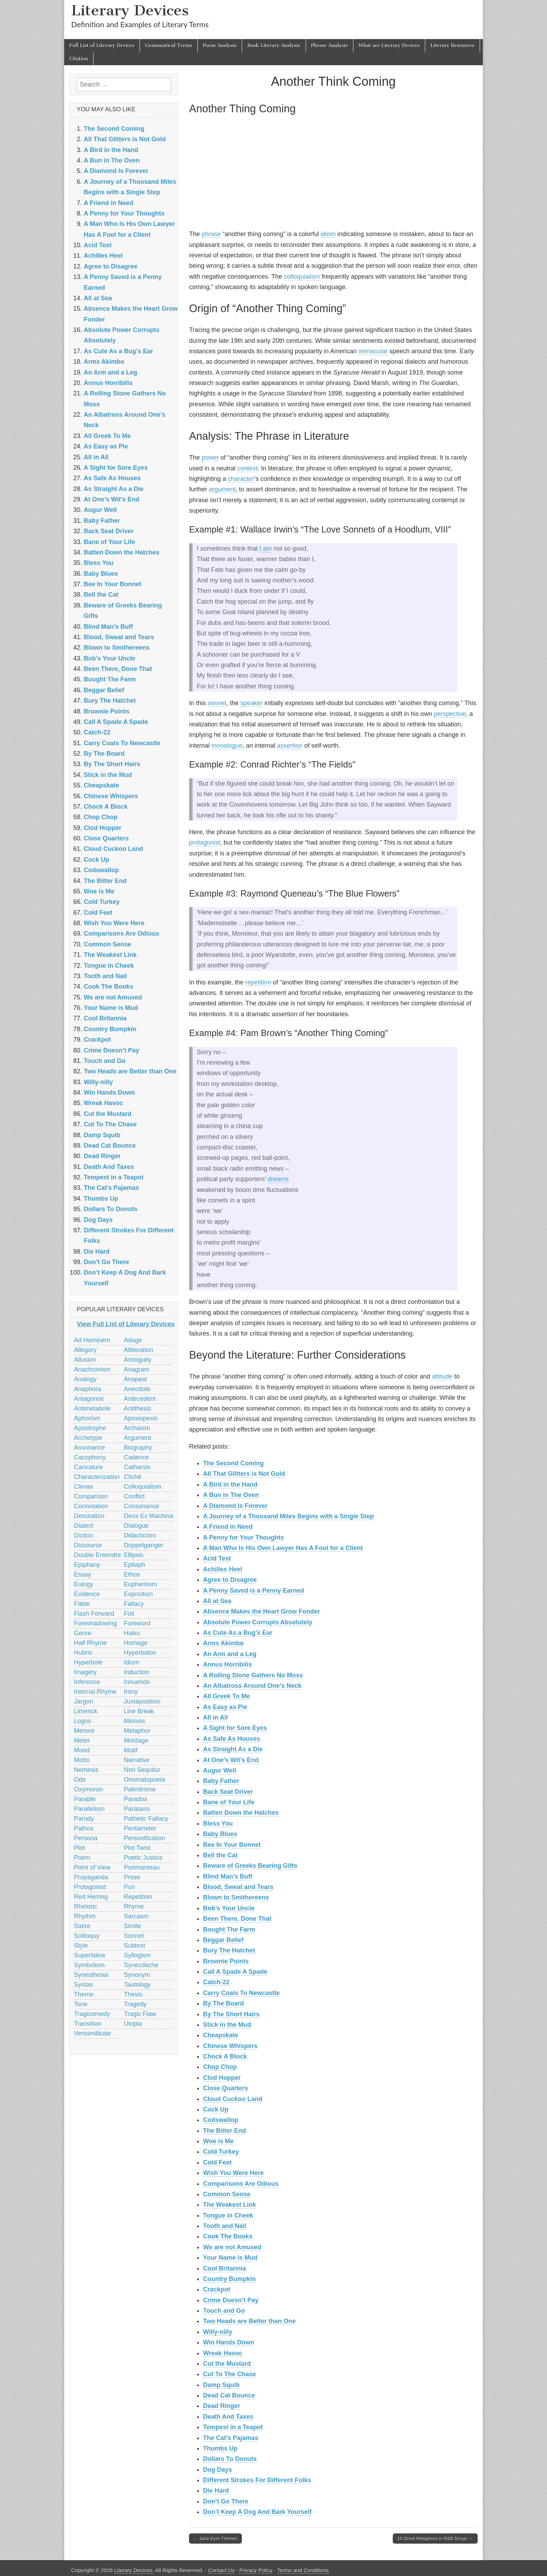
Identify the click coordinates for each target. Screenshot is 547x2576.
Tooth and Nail (224, 2225)
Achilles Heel (222, 1569)
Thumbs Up (220, 2448)
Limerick (85, 1711)
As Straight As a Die (233, 1749)
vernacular (373, 351)
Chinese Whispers (230, 2045)
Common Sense (226, 2194)
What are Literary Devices (389, 45)
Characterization (97, 1476)
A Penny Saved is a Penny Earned (253, 1590)
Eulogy (83, 1584)
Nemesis (86, 1769)
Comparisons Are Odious (240, 2183)
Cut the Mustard (227, 2363)
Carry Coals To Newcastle (241, 1992)
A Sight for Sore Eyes (235, 1727)
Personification (144, 1838)
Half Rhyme (90, 1642)
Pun (129, 1886)
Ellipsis (133, 1554)
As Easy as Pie (225, 1707)
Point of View (92, 1867)
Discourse (88, 1545)
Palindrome (140, 1789)
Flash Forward (94, 1613)
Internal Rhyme (95, 1691)
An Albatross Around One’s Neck (252, 1685)
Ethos (132, 1574)
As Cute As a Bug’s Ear (237, 1632)
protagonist (204, 842)
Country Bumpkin (229, 2278)
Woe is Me (218, 2141)
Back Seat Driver (228, 1791)
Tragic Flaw (140, 2013)
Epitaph (134, 1564)
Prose (132, 1877)
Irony (131, 1691)
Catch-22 (216, 1982)
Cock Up (215, 2109)
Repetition (138, 1896)
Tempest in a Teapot (233, 2427)
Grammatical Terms (168, 45)
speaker (251, 703)
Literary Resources (452, 45)
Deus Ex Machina (148, 1515)
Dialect (83, 1525)
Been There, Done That (237, 1918)
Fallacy (134, 1603)
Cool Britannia (224, 2268)
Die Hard (216, 2490)
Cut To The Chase (229, 2374)
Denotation (89, 1515)
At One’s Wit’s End (231, 1760)
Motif (130, 1750)
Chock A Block (225, 2056)
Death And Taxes (228, 2416)
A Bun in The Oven (231, 1494)
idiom (328, 234)
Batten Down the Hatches (241, 1812)
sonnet (217, 703)
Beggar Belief (223, 1939)
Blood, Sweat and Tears (238, 1886)
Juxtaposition (142, 1701)
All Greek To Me (226, 1696)
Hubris (83, 1652)
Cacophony (90, 1457)
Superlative (89, 1955)
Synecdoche (141, 1965)
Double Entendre (97, 1554)
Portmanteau (142, 1867)
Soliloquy (86, 1935)
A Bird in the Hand (230, 1484)
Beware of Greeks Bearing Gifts (250, 1865)
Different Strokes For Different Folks (257, 2480)
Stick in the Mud (227, 2024)
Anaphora (87, 1388)
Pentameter (140, 1828)
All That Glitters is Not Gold (244, 1473)
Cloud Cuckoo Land (232, 2098)
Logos (82, 1720)
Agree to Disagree (230, 1579)
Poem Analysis (220, 45)
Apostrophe (90, 1428)
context (247, 468)
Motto (82, 1760)
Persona (85, 1838)
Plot (79, 1847)
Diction (83, 1535)
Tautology (137, 1984)
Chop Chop (220, 2066)
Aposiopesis (141, 1418)
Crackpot (216, 2289)
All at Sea (217, 1600)
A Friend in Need (228, 1526)
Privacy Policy (255, 2570)
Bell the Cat (220, 1855)
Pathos (83, 1828)
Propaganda (91, 1877)
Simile (132, 1925)
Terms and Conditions (303, 2570)
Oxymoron (88, 1789)
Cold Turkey (221, 2151)
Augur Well (219, 1770)
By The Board (223, 2003)
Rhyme (134, 1906)
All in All (215, 1717)
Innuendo (137, 1681)
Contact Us (221, 2570)
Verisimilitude (92, 2033)
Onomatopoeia (144, 1779)
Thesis (133, 1994)
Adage (133, 1340)
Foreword (137, 1623)
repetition (258, 982)
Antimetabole (92, 1408)
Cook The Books (228, 2236)
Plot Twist (137, 1847)
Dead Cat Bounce (229, 2395)
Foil (129, 1613)
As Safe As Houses (231, 1738)
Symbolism (89, 1965)
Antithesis (137, 1408)
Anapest (135, 1379)
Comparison (91, 1496)
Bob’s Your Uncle (229, 1908)
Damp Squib (221, 2384)
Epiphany (87, 1564)
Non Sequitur (142, 1769)
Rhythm (85, 1916)
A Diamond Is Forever (235, 1505)
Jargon (83, 1701)
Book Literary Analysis (273, 45)
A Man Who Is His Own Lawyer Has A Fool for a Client (283, 1547)
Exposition (138, 1594)
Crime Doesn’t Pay (230, 2300)
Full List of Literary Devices (101, 45)
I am (266, 548)
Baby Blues (220, 1833)
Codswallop (220, 2119)
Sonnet (134, 1935)
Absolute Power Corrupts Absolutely (257, 1622)
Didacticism (140, 1535)
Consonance (141, 1506)
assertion (289, 745)
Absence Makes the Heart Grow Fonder (261, 1611)
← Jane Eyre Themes (215, 2538)
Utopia (133, 2023)
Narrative (136, 1760)
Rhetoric (85, 1906)
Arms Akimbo (223, 1643)
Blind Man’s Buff (227, 1876)
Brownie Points (226, 1961)
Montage (136, 1740)
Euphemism (140, 1584)
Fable (82, 1603)
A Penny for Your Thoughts (243, 1537)
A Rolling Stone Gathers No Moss (253, 1675)
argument (222, 489)
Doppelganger (143, 1545)
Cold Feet (217, 2162)
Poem (82, 1857)
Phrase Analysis (329, 45)
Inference (87, 1681)
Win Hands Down (228, 2342)
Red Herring (91, 1896)
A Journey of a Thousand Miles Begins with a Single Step (288, 1516)
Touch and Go (224, 2310)
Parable (85, 1799)
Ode (80, 1779)
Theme (83, 1994)
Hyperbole (88, 1662)
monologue (226, 745)
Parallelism (89, 1808)
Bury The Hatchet (229, 1950)
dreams (278, 1179)
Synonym (137, 1974)
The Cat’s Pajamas (230, 2437)
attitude (442, 1376)
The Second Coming (233, 1463)
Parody (84, 1818)
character (241, 478)
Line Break (139, 1711)
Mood (82, 1750)
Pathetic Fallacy (146, 1818)
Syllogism (137, 1955)
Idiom (131, 1662)
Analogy (85, 1379)
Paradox (135, 1799)
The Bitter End (224, 2130)
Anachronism (92, 1369)
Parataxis (137, 1808)
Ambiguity (137, 1359)
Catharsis (137, 1467)
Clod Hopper (222, 2077)
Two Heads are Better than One (249, 2321)
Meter (82, 1740)
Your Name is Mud (230, 2257)
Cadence (136, 1457)
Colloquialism (142, 1486)
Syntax (83, 1984)
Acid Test (217, 1558)
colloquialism (302, 276)
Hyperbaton (140, 1652)
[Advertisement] (333, 173)
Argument (137, 1437)
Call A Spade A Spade (235, 1971)
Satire (82, 1925)
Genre (82, 1633)
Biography (138, 1447)
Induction (136, 1672)
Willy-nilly (217, 2331)
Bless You (218, 1823)
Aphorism (87, 1418)
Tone (81, 2004)
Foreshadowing (95, 1623)
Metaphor (137, 1730)
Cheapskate (220, 2035)
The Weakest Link (229, 2204)
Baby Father (221, 1780)
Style (81, 1945)
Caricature (88, 1467)
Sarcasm (136, 1916)
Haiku (132, 1633)
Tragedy (135, 2004)
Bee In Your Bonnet (232, 1844)
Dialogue (136, 1525)
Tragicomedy (92, 2013)
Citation (78, 59)
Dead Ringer (221, 2405)
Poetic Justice (143, 1857)
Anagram (136, 1369)
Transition (87, 2023)
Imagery (85, 1672)
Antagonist (89, 1398)
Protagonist (90, 1886)
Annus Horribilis (227, 1664)
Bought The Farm (229, 1929)
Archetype (88, 1437)
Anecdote (137, 1388)
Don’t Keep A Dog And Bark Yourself (257, 2511)
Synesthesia (91, 1974)
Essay (82, 1574)
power (210, 457)
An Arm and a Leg (229, 1653)
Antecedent (140, 1398)
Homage (136, 1642)
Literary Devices (130, 10)
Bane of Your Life (228, 1802)
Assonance (89, 1447)
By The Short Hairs (231, 2014)
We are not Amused (232, 2247)
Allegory (85, 1349)
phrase (211, 234)
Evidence (87, 1594)
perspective (450, 713)
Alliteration (138, 1349)
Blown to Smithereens (236, 1897)
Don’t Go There (225, 2501)
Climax (83, 1486)
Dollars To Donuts (230, 2458)
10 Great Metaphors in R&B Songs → (435, 2538)
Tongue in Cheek (228, 2215)
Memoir (84, 1730)
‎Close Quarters (225, 2088)
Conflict (134, 1496)
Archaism (137, 1428)
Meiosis (134, 1720)
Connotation (91, 1506)
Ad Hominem (92, 1340)
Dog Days (217, 2469)
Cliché (132, 1476)
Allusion (85, 1359)
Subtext (134, 1945)
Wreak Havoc (222, 2353)
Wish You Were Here (233, 2172)
